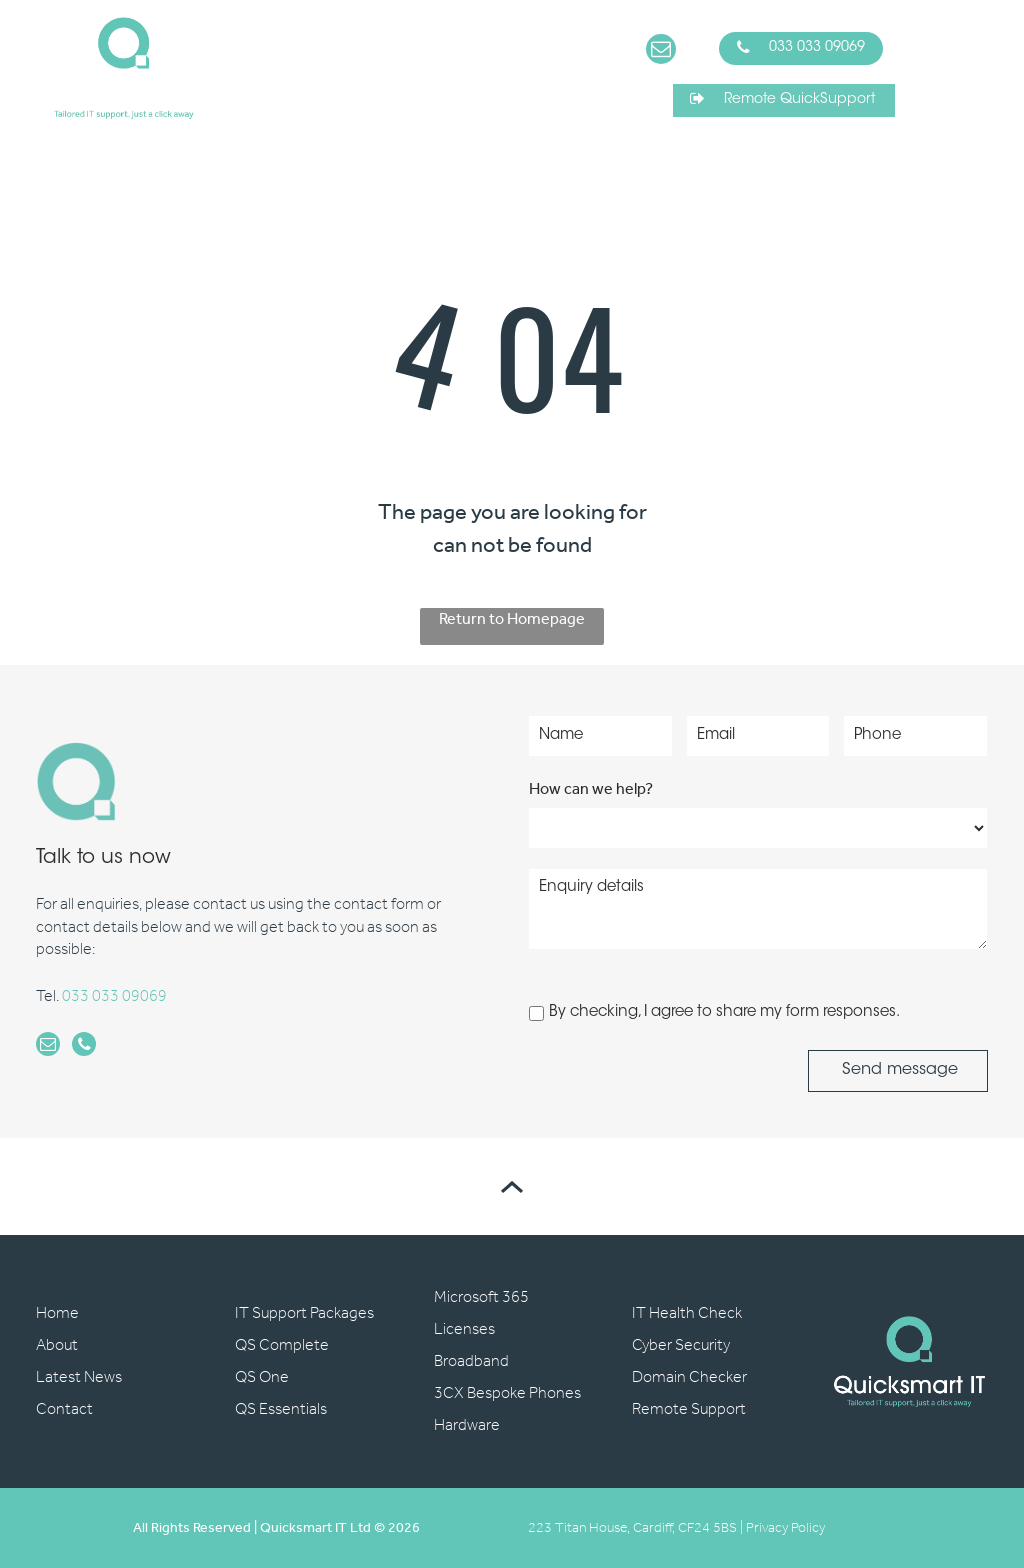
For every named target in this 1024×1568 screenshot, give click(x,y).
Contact (64, 1409)
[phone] (84, 1046)
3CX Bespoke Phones (507, 1393)
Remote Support (689, 1409)
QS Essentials (281, 1409)
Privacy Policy (785, 1528)
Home (57, 1313)
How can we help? (591, 789)
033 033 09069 (114, 996)
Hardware (467, 1425)
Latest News (79, 1377)
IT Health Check (687, 1313)
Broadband (471, 1361)
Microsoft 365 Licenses (481, 1313)
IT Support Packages (304, 1313)
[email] (661, 51)
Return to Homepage (512, 621)
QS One (262, 1377)
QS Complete (282, 1345)
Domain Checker (689, 1377)
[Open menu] (972, 68)
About (57, 1345)
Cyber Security (681, 1345)
